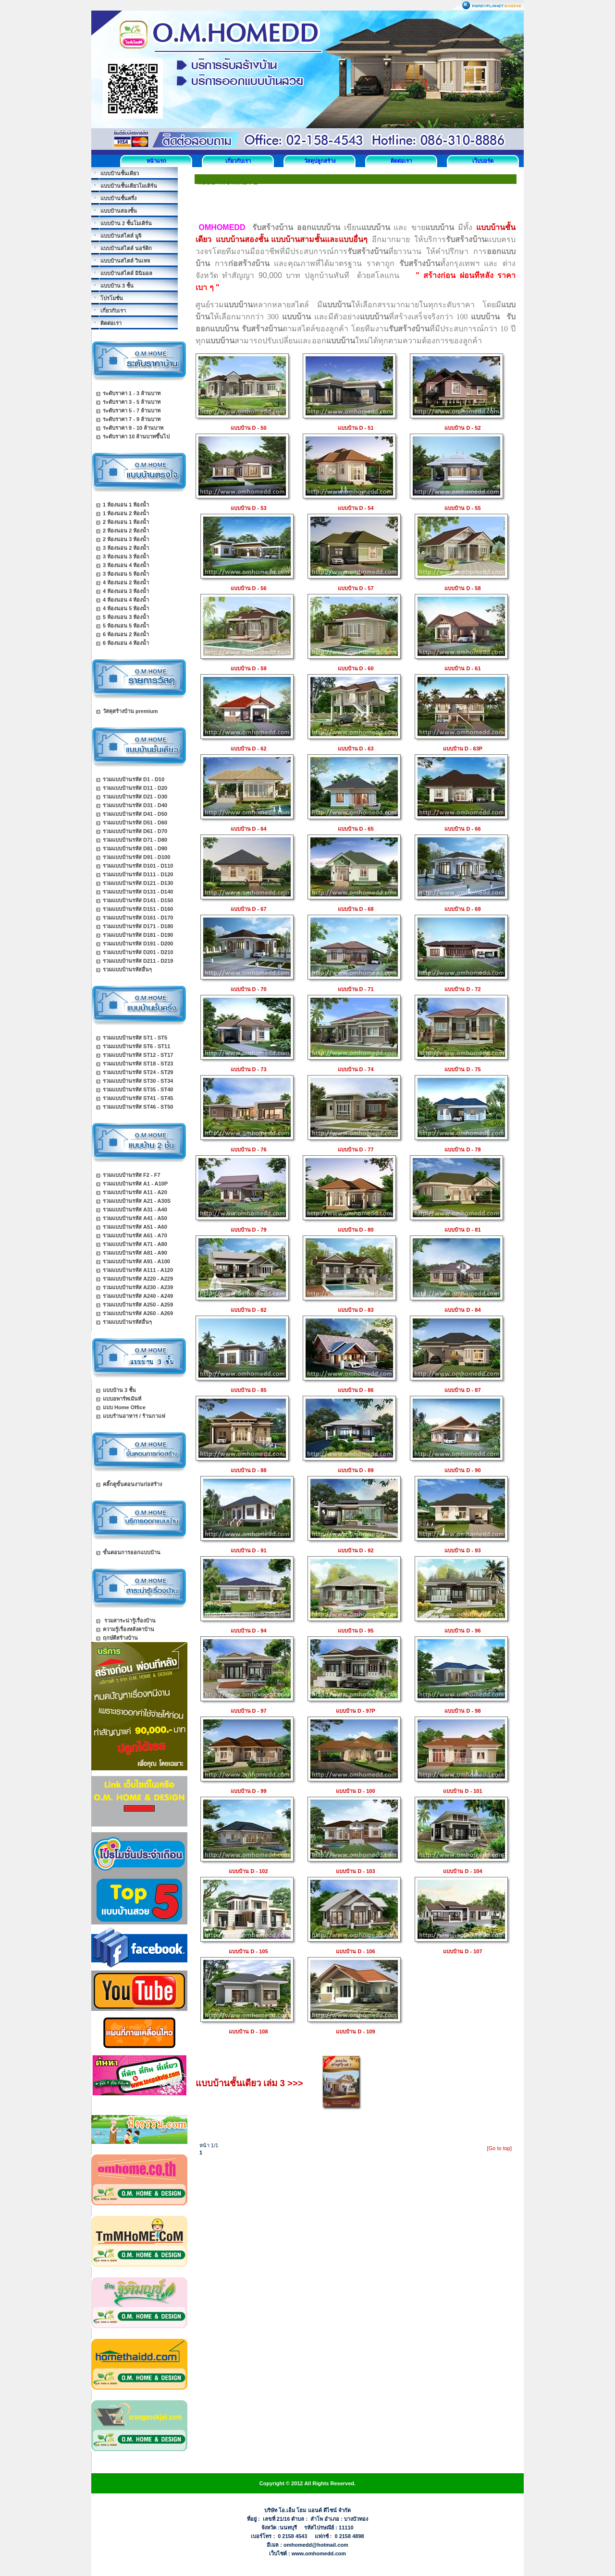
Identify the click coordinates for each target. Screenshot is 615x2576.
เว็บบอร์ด (482, 161)
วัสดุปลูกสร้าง (319, 161)
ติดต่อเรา (401, 161)
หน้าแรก (156, 161)
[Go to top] (499, 2148)
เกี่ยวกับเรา (238, 161)
